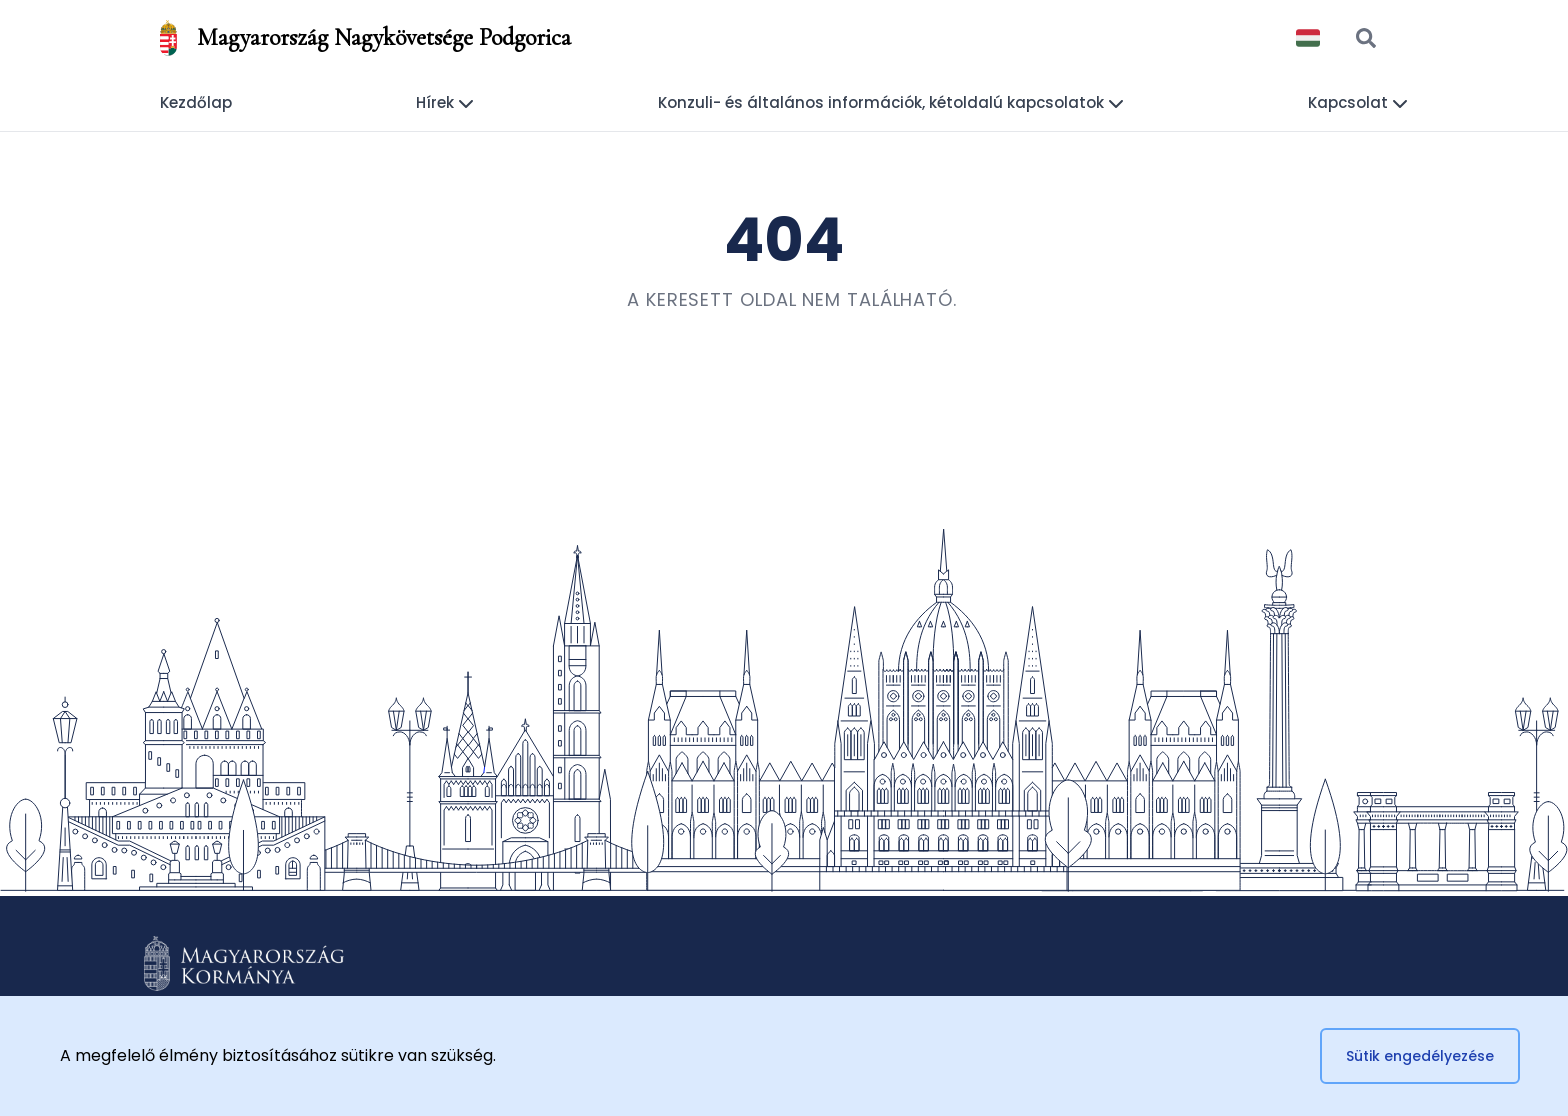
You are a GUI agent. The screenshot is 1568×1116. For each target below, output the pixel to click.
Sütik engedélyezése (1420, 1056)
